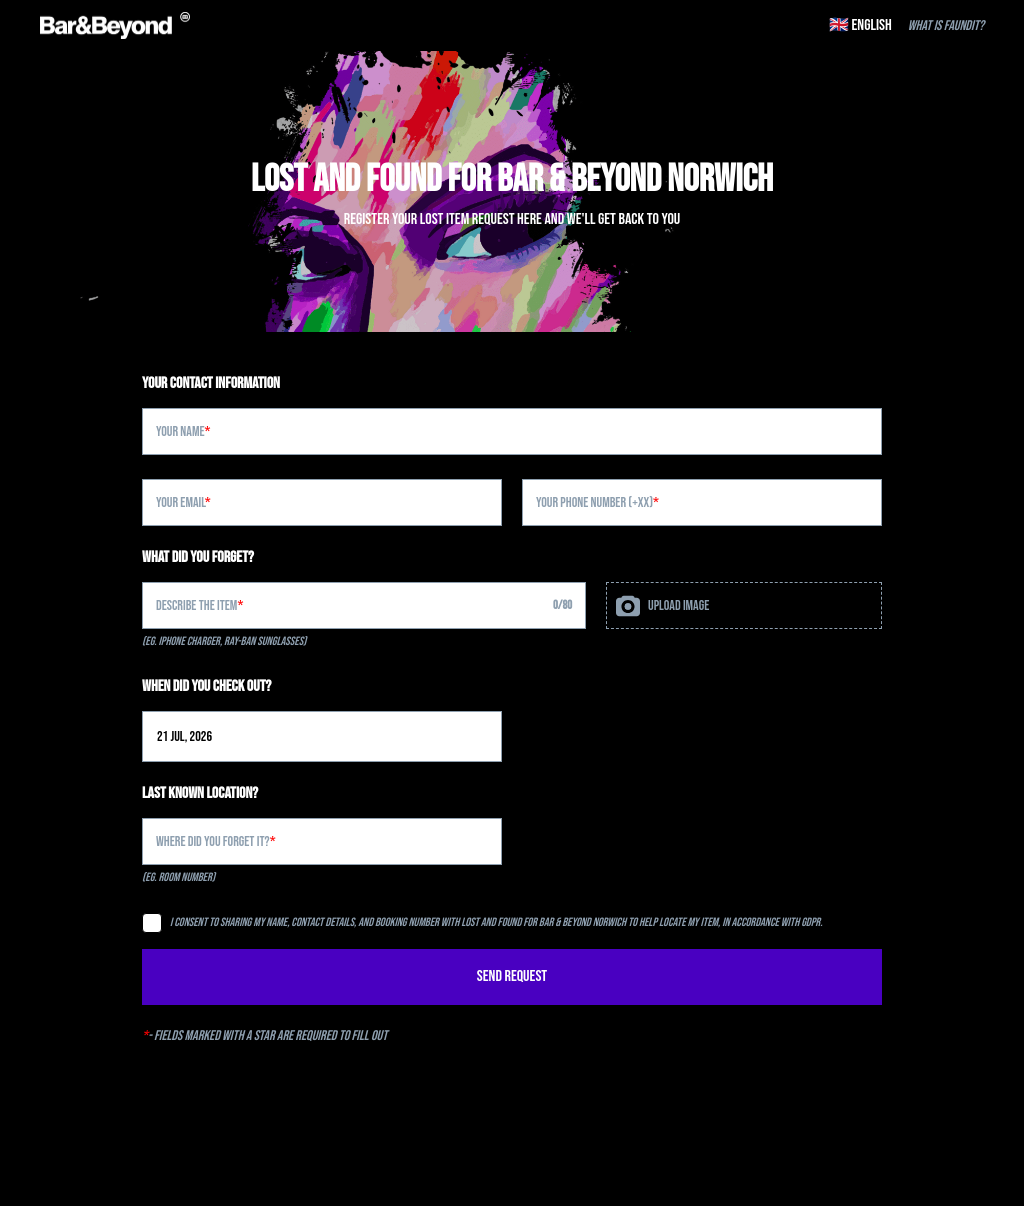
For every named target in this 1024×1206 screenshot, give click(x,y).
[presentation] (744, 605)
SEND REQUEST (512, 976)
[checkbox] (152, 923)
